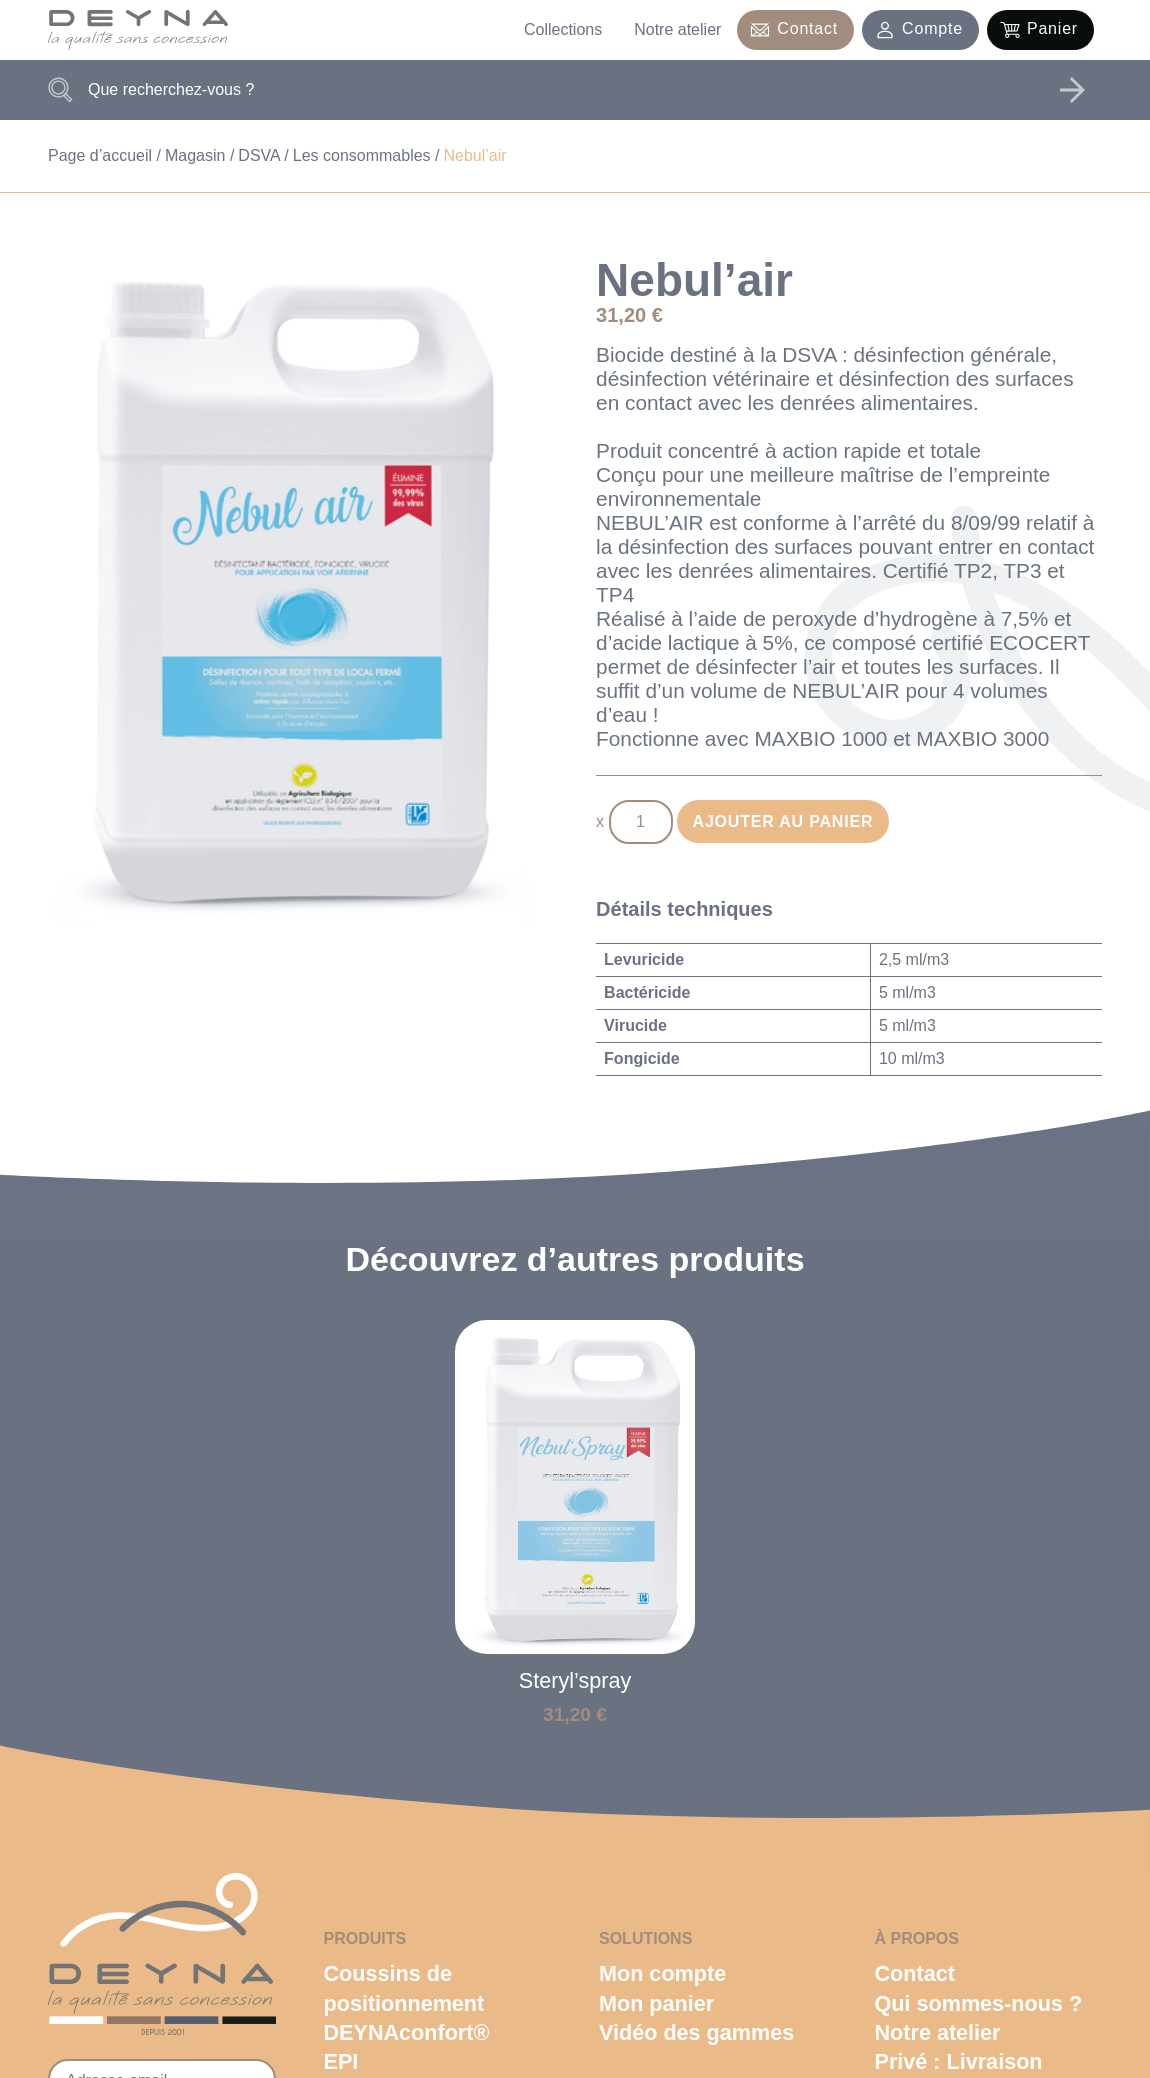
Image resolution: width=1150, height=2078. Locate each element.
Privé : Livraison (959, 2061)
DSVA (259, 155)
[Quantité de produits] (641, 822)
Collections (563, 29)
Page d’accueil (100, 155)
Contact (807, 28)
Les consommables (362, 155)
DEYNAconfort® (407, 2032)
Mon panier (656, 2003)
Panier (1052, 28)
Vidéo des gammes (696, 2032)
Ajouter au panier (783, 821)
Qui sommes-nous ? (979, 2003)
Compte (932, 28)
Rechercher (1072, 90)
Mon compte (662, 1973)
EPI (341, 2061)
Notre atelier (677, 29)
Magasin (195, 155)
